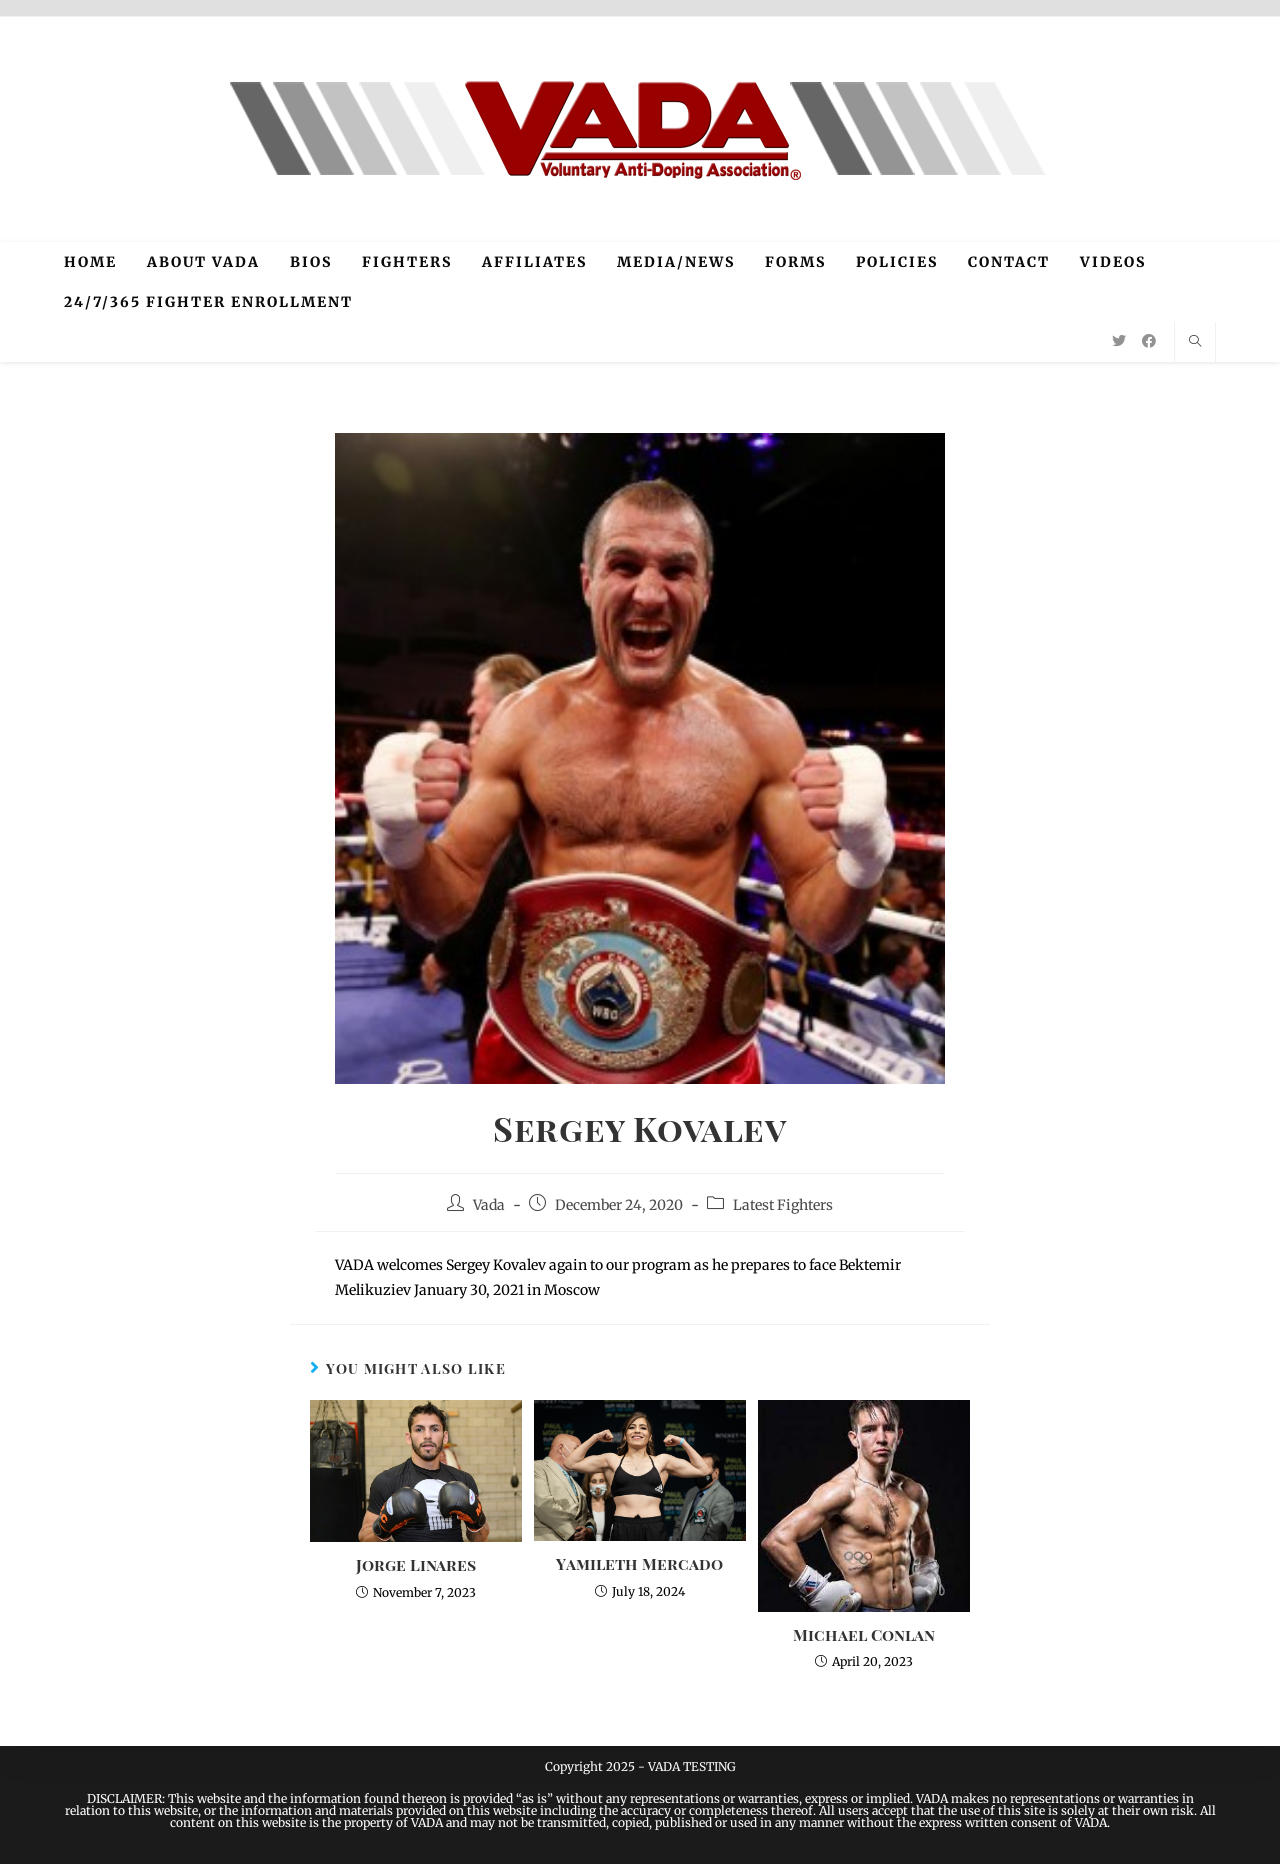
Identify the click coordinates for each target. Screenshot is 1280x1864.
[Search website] (1195, 342)
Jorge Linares (416, 1564)
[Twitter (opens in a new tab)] (1119, 341)
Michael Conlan (864, 1634)
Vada (489, 1205)
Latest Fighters (783, 1205)
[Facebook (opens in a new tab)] (1149, 341)
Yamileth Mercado (639, 1563)
